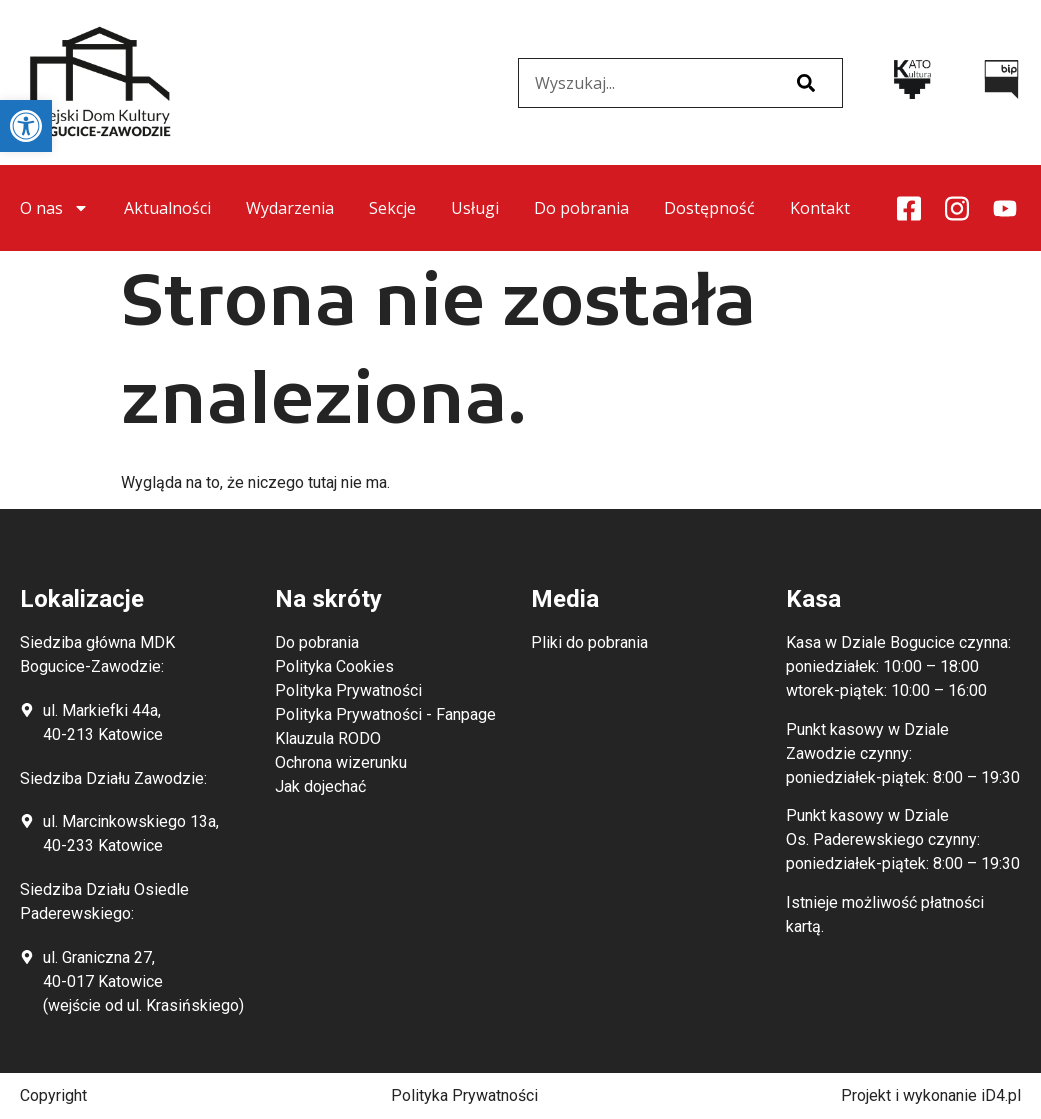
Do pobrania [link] (581, 208)
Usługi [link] (475, 208)
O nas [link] (54, 208)
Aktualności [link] (167, 208)
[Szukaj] (806, 83)
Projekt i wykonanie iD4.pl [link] (931, 1095)
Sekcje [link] (392, 208)
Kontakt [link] (820, 208)
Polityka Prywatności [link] (464, 1095)
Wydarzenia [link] (290, 208)
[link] (26, 126)
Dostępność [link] (709, 208)
